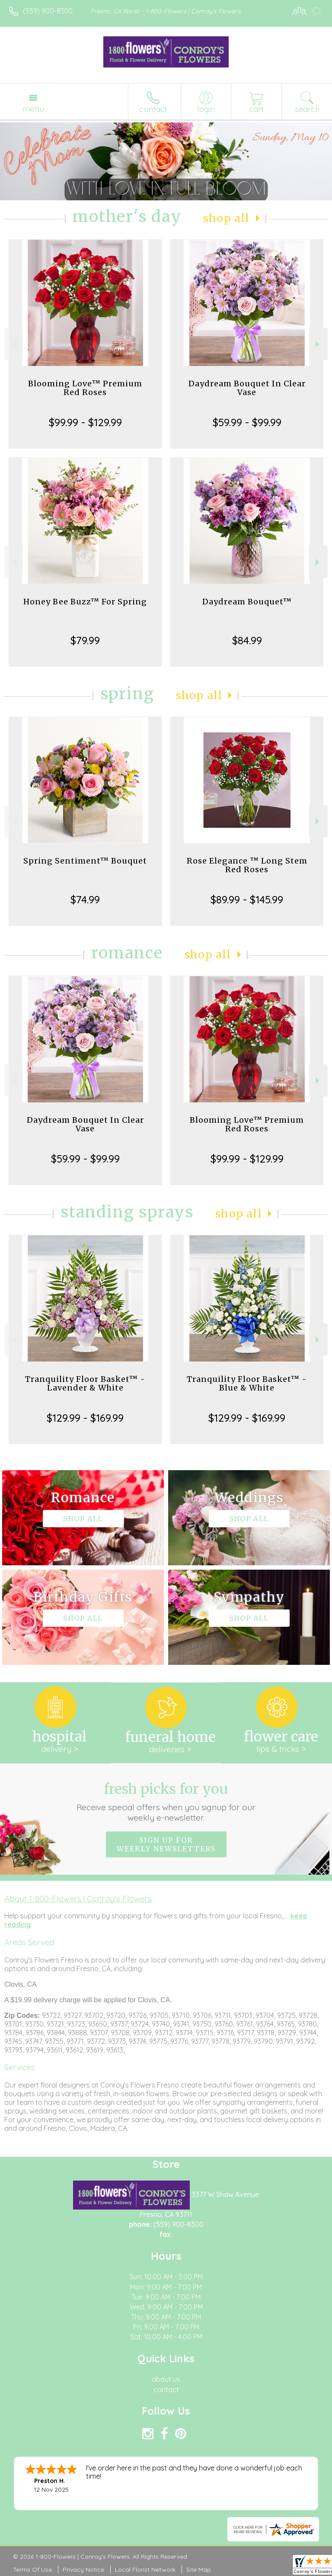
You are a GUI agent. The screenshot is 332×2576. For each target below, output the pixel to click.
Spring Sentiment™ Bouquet (85, 861)
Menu (33, 108)
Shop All (226, 218)
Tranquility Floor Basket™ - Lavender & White (85, 1383)
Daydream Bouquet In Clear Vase (247, 388)
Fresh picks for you (166, 1801)
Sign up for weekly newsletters (166, 1844)
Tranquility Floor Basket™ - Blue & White (247, 1383)
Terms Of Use (32, 2569)
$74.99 (85, 899)
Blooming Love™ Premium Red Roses (85, 388)
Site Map (198, 2569)
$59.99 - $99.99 (247, 422)
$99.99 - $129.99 (85, 422)
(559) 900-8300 (48, 10)
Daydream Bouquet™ (247, 602)
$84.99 (247, 640)
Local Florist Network (145, 2569)
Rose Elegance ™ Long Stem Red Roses (247, 865)
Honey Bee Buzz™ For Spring (85, 602)
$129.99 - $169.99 (85, 1417)
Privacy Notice (83, 2569)
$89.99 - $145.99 (247, 899)
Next (318, 344)
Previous (13, 344)
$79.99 (85, 640)
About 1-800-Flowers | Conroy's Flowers (78, 1898)
